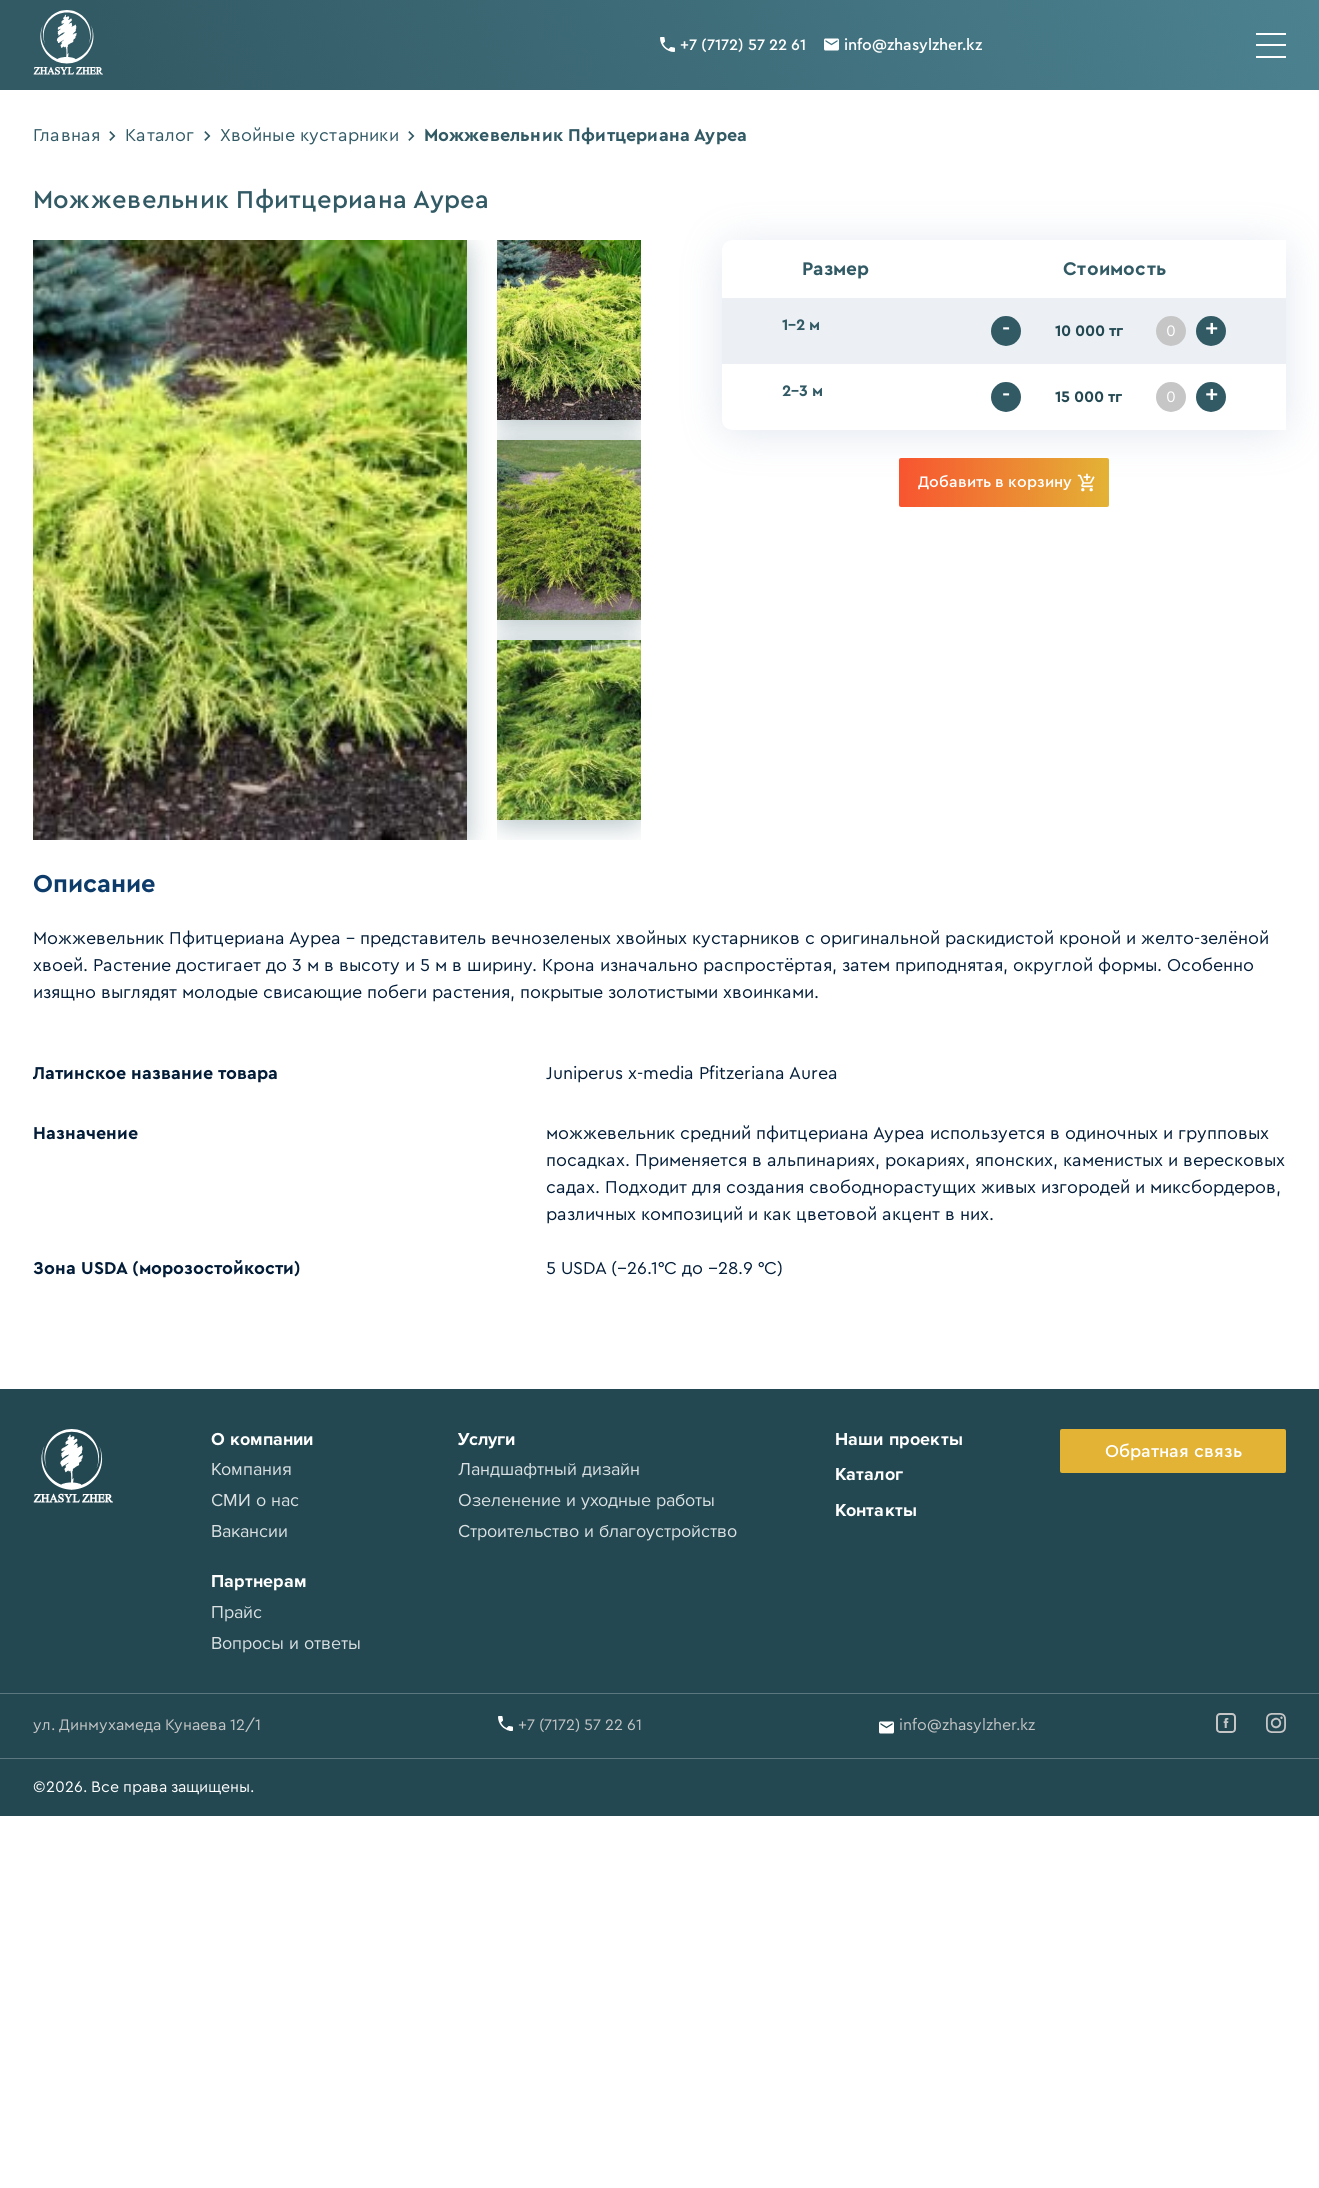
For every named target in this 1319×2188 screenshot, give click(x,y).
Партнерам (258, 1581)
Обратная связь (1173, 1451)
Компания (250, 1469)
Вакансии (248, 1531)
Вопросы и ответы (285, 1643)
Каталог (159, 135)
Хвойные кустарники (309, 135)
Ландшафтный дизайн (549, 1469)
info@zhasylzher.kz (913, 45)
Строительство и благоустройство (597, 1531)
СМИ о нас (254, 1500)
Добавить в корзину (1006, 482)
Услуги (486, 1439)
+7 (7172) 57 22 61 (743, 45)
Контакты (875, 1510)
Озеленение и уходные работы (586, 1500)
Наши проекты (898, 1439)
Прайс (235, 1612)
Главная (66, 135)
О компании (261, 1439)
